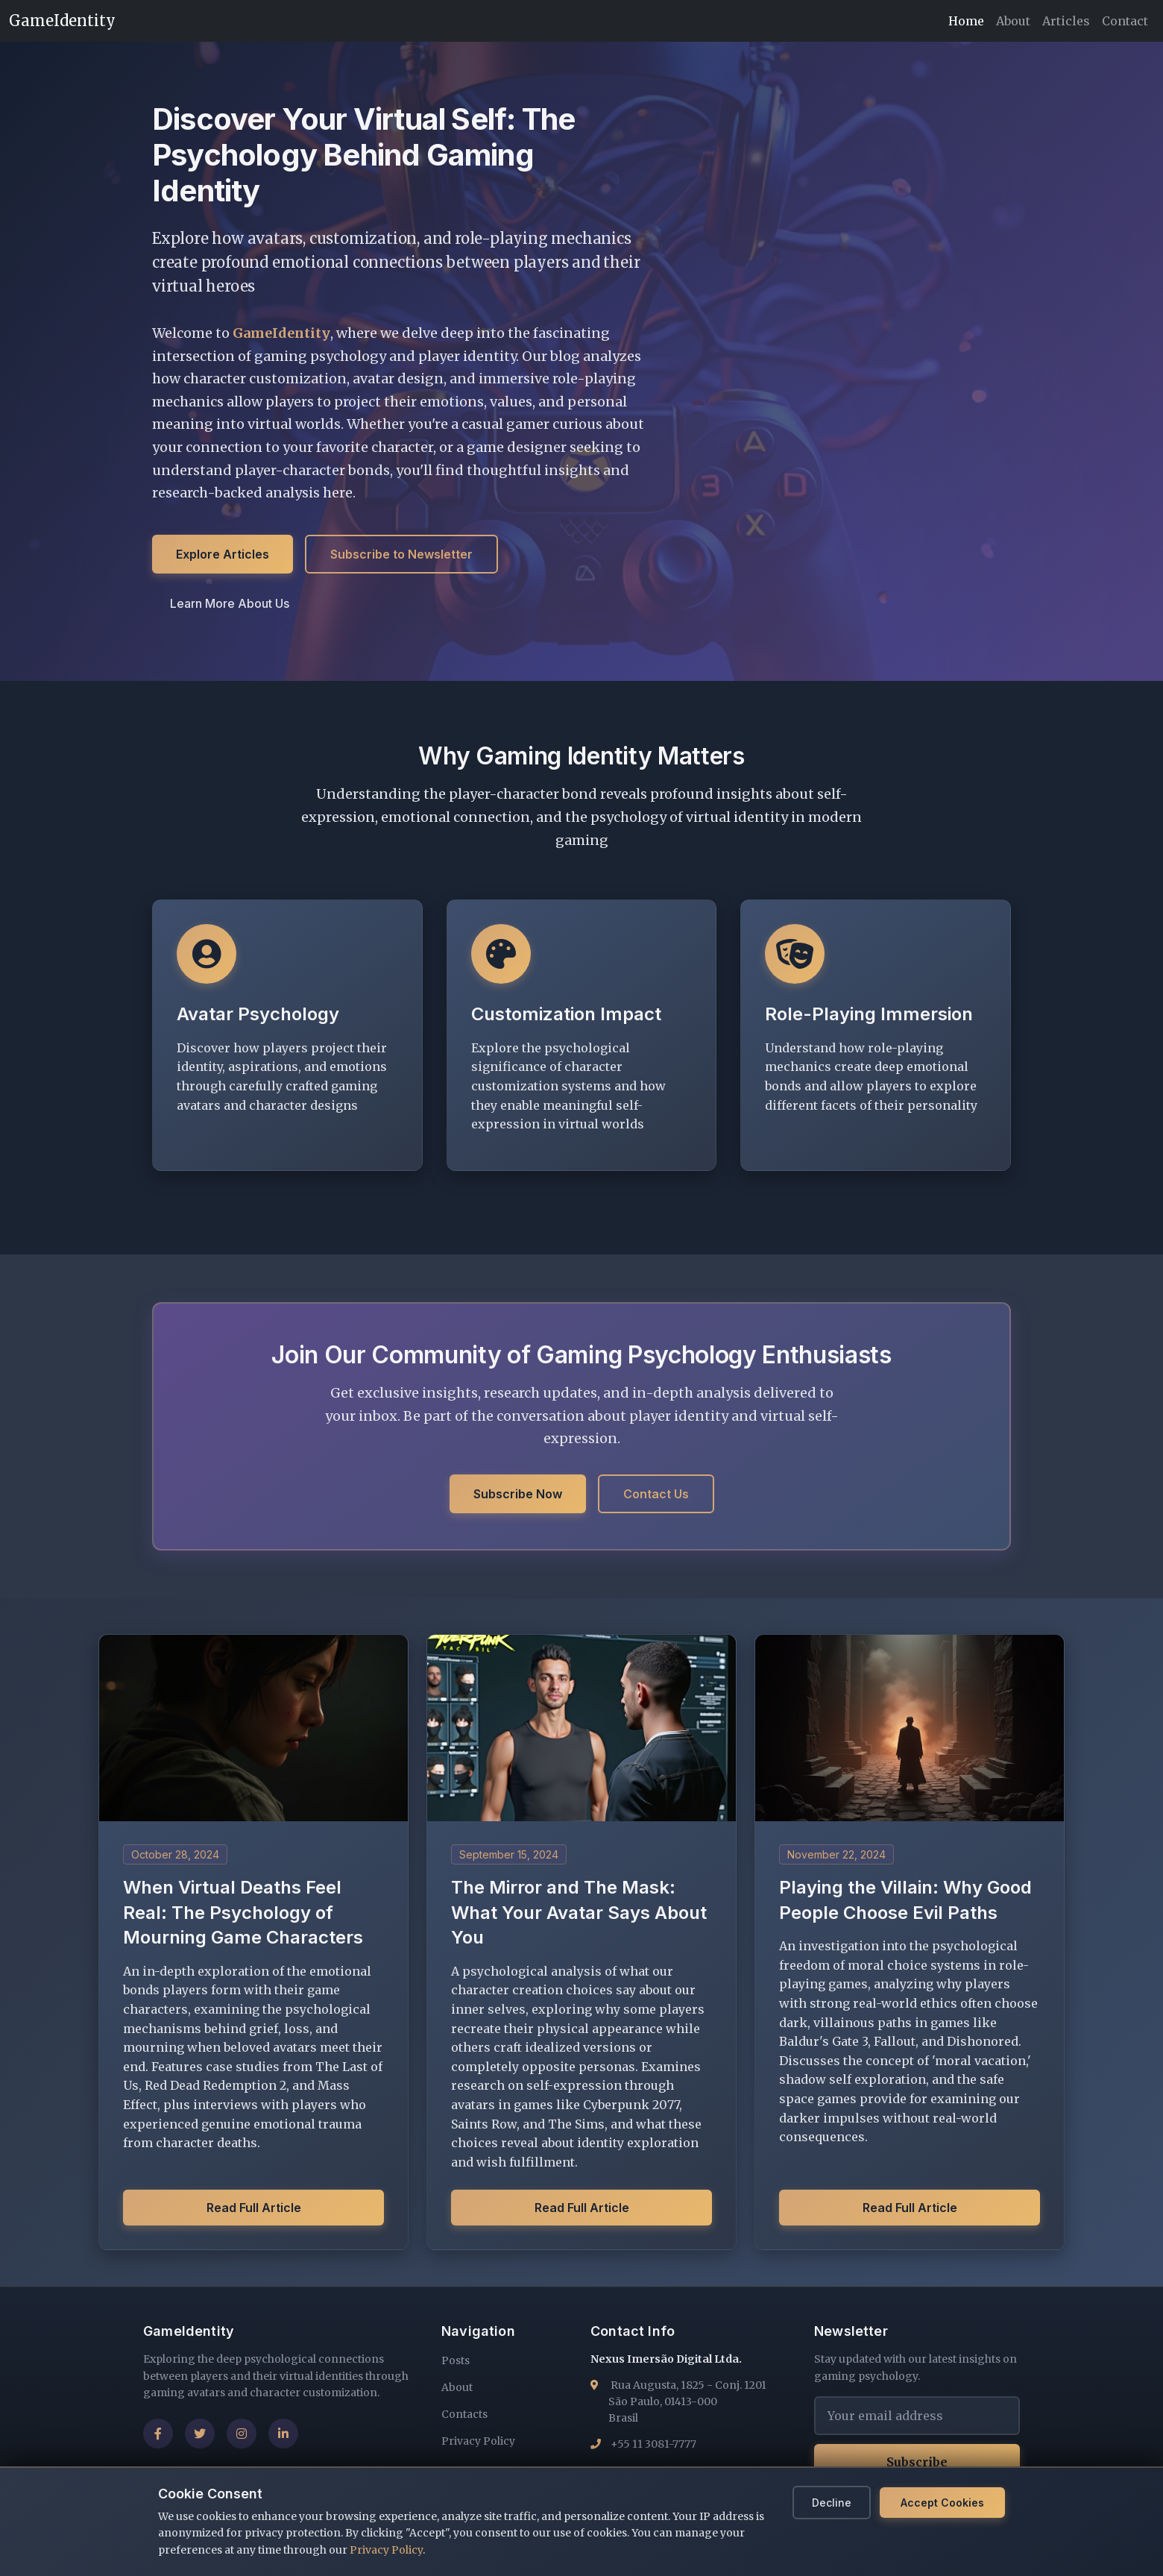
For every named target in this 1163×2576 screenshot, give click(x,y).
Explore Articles (222, 554)
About (1013, 20)
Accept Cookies (942, 2502)
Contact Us (656, 1493)
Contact (1125, 20)
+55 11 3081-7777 (653, 2444)
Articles (1066, 20)
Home (966, 20)
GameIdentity (62, 20)
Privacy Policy (386, 2550)
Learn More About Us (229, 604)
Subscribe (917, 2461)
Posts (455, 2360)
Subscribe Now (517, 1493)
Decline (831, 2502)
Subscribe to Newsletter (401, 554)
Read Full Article (254, 2207)
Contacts (464, 2414)
